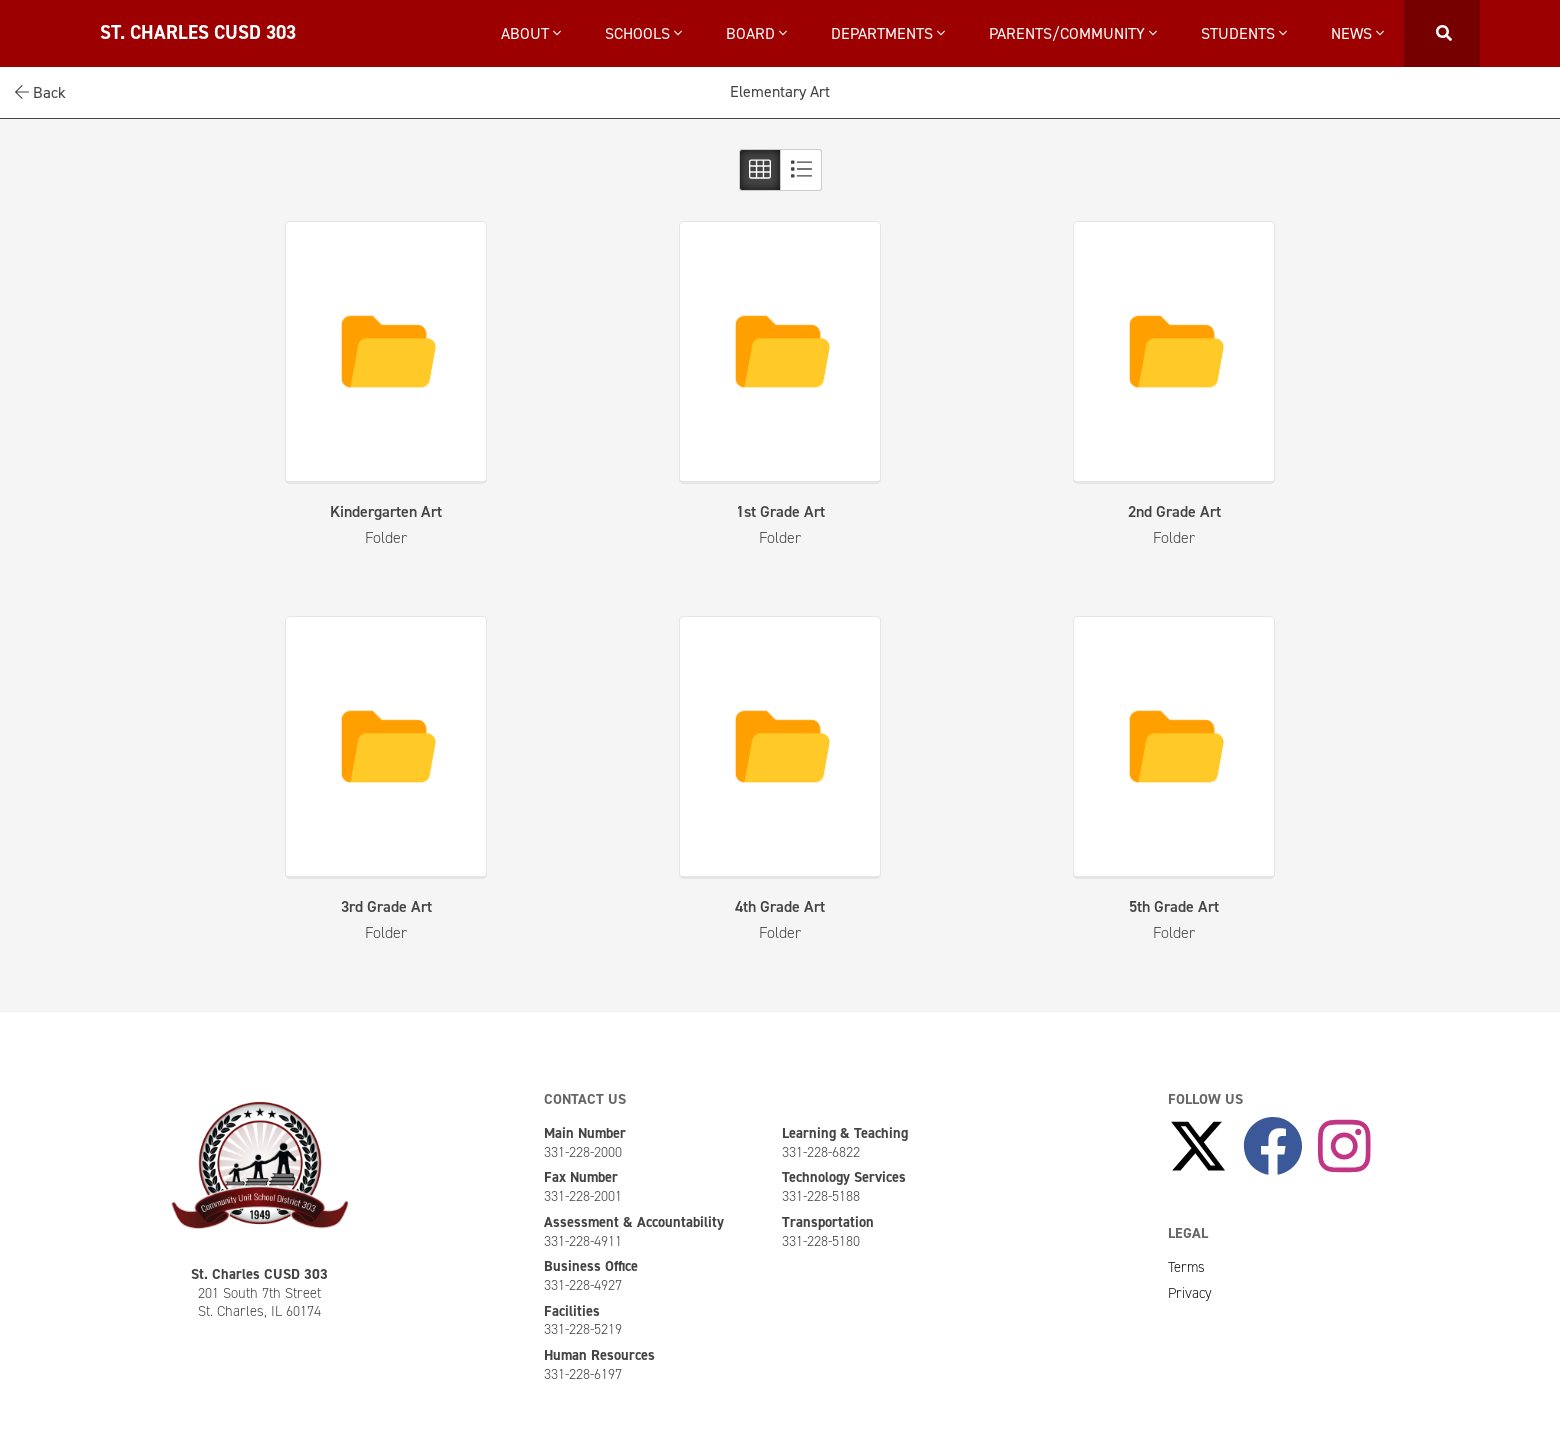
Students (1244, 33)
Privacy (1190, 1293)
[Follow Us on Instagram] (1344, 1148)
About (531, 33)
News (1357, 33)
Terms (1186, 1267)
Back (40, 92)
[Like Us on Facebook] (1273, 1148)
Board (756, 33)
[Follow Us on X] (1198, 1148)
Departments (888, 33)
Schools (643, 33)
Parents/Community (1073, 33)
